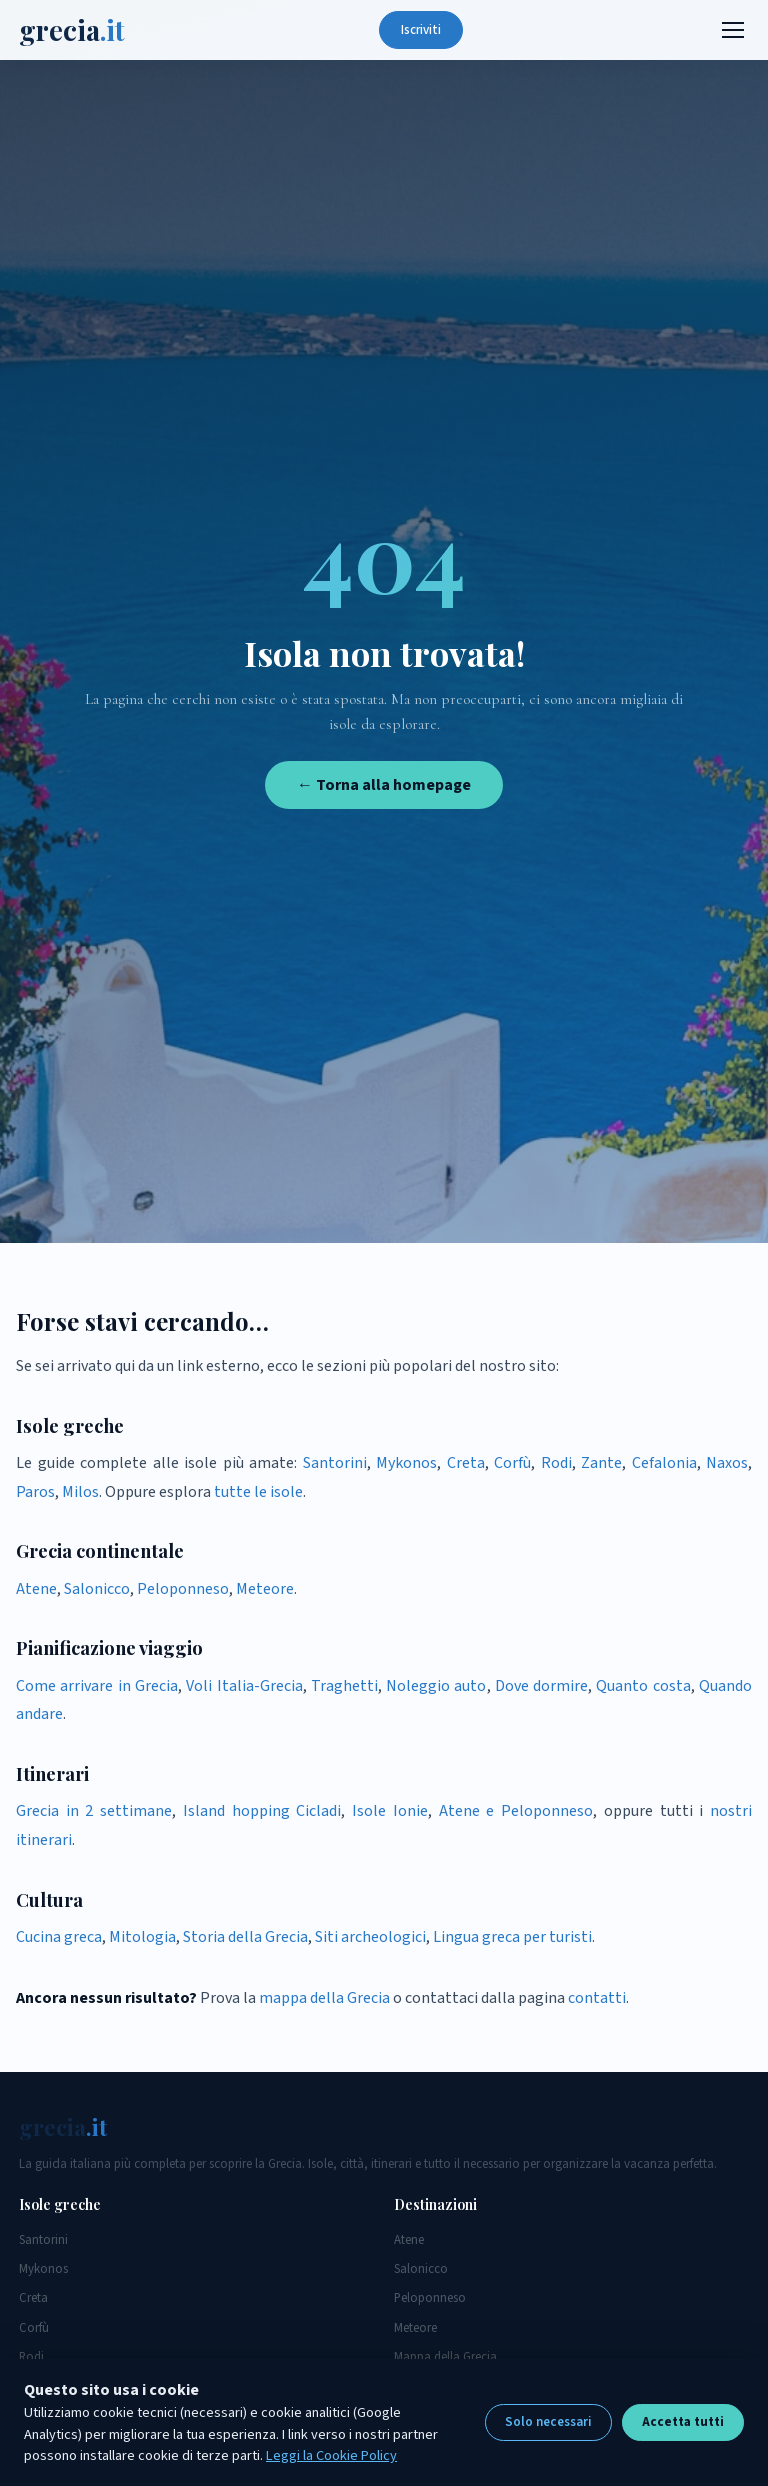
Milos (80, 1492)
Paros (35, 1492)
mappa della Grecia (324, 1998)
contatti (597, 1998)
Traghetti (344, 1686)
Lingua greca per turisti (512, 1937)
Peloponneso (183, 1589)
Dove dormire (541, 1686)
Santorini (335, 1463)
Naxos (727, 1463)
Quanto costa (643, 1686)
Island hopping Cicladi (262, 1811)
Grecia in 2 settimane (94, 1811)
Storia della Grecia (245, 1937)
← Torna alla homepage (384, 785)
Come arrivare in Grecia (97, 1686)
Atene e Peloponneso (516, 1811)
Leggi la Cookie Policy (331, 2455)
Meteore (265, 1589)
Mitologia (142, 1937)
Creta (466, 1463)
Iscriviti (421, 30)
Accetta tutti (683, 2422)
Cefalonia (664, 1463)
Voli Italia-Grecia (244, 1686)
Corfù (512, 1463)
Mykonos (406, 1463)
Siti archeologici (370, 1937)
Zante (601, 1463)
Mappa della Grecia (445, 2357)
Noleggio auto (436, 1686)
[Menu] (733, 30)
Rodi (556, 1463)
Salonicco (97, 1589)
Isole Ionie (390, 1811)
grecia (72, 30)
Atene (36, 1589)
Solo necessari (548, 2422)
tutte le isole (258, 1492)
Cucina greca (59, 1937)
